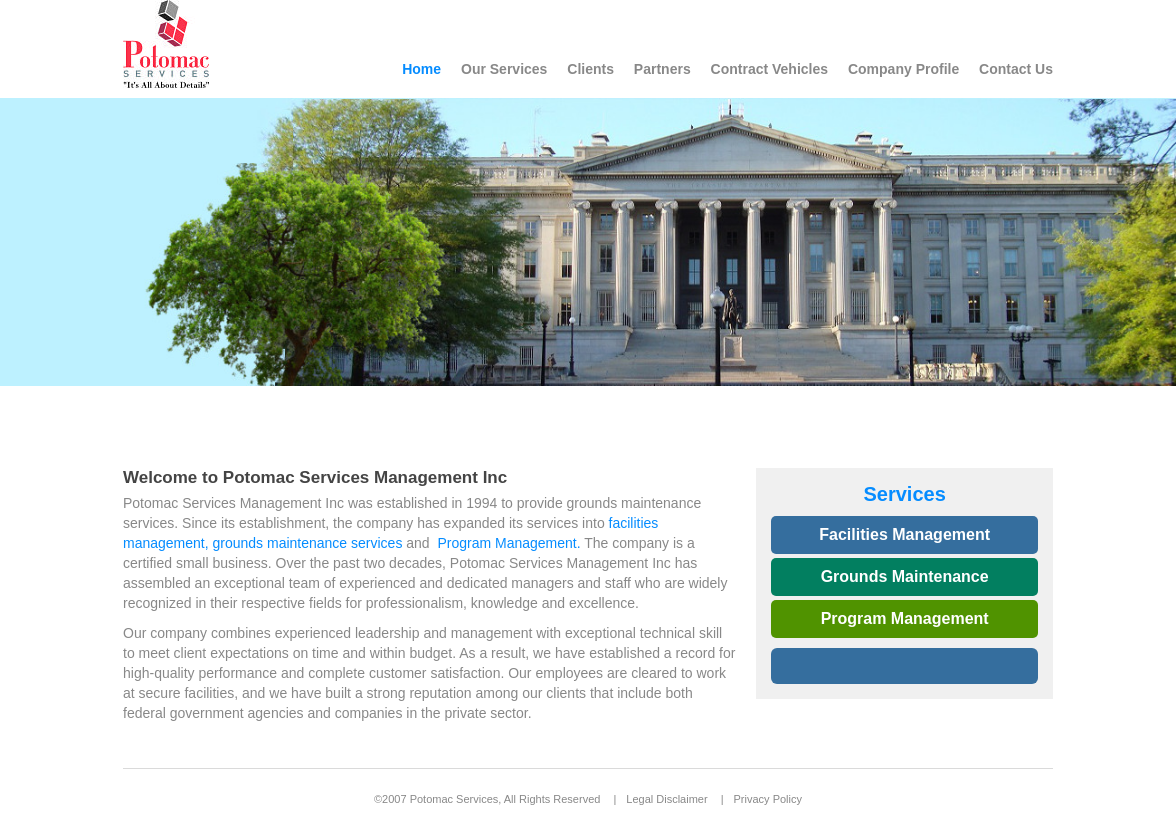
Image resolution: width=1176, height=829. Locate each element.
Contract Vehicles (770, 69)
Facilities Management (904, 534)
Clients (590, 69)
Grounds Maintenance (905, 576)
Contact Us (1016, 69)
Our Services (504, 69)
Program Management (905, 618)
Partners (662, 69)
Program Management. (508, 543)
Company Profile (903, 69)
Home (421, 69)
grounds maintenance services (308, 543)
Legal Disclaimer (666, 799)
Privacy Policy (768, 799)
